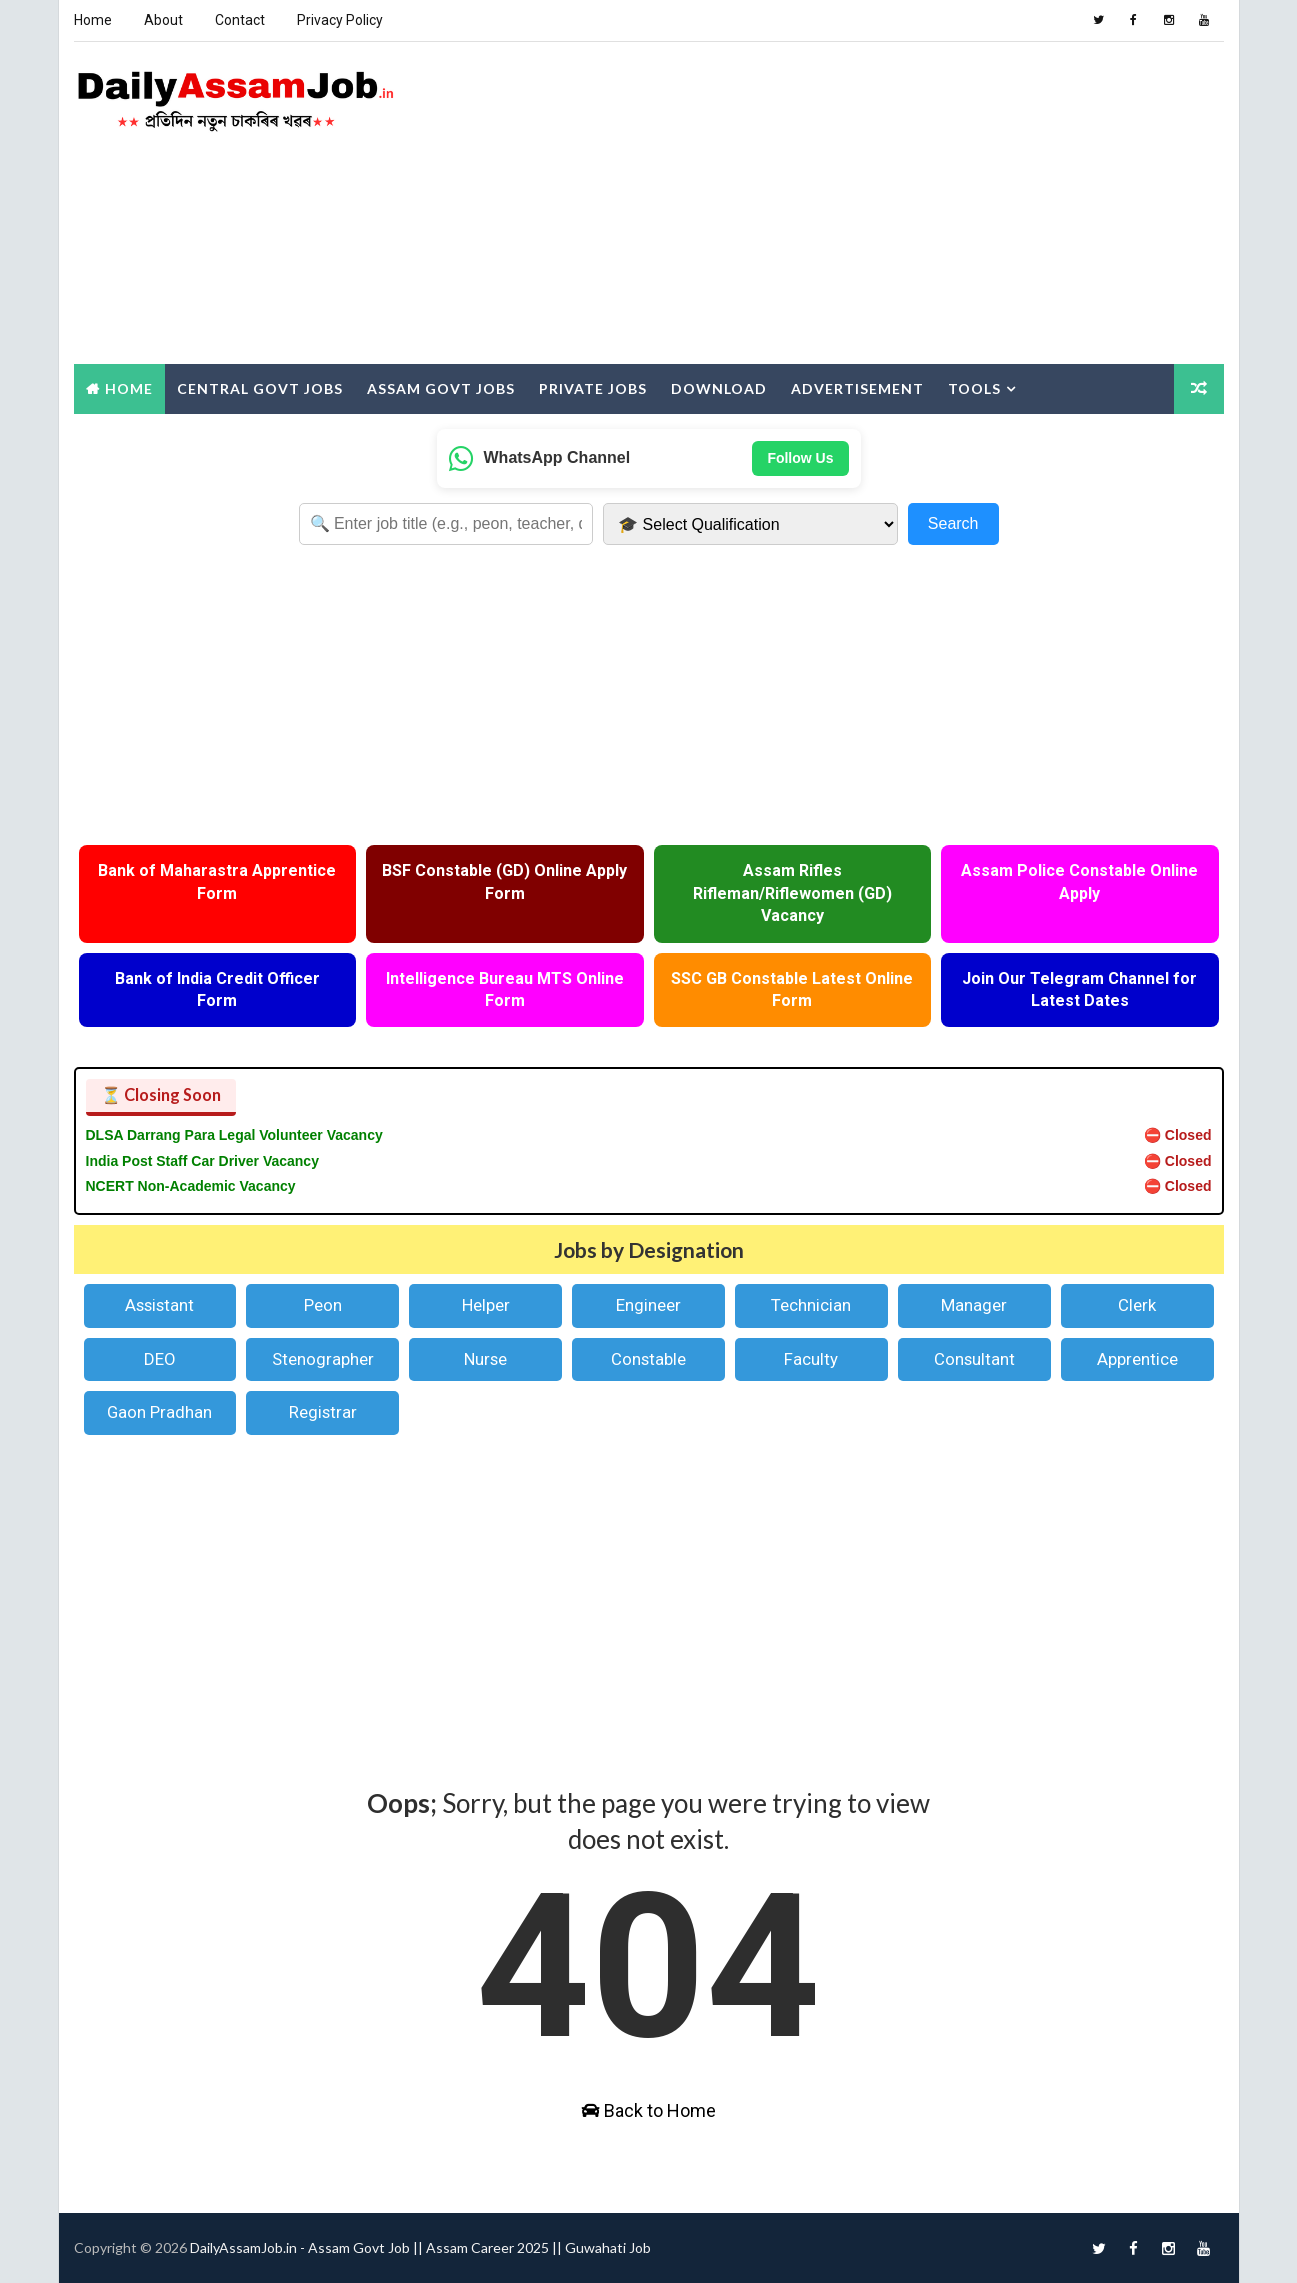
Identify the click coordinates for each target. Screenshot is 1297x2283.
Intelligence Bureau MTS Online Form (505, 989)
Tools (974, 388)
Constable (648, 1359)
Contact (240, 20)
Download (719, 388)
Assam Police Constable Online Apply (1079, 881)
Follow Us (800, 458)
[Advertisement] (859, 204)
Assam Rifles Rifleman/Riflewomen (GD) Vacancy (792, 893)
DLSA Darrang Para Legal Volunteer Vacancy (234, 1135)
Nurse (485, 1359)
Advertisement (857, 388)
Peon (323, 1305)
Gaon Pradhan (159, 1412)
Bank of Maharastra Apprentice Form (217, 881)
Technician (811, 1305)
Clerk (1137, 1305)
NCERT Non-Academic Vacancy (191, 1186)
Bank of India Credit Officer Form (217, 989)
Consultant (974, 1359)
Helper (486, 1305)
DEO (160, 1359)
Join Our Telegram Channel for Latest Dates (1079, 989)
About (163, 20)
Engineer (648, 1305)
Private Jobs (593, 388)
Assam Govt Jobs (441, 388)
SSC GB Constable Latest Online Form (792, 989)
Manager (974, 1305)
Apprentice (1137, 1359)
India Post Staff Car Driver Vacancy (202, 1161)
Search (953, 523)
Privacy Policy (340, 20)
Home (93, 20)
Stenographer (323, 1359)
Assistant (159, 1305)
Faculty (811, 1359)
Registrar (323, 1412)
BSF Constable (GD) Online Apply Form (504, 881)
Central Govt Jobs (260, 388)
